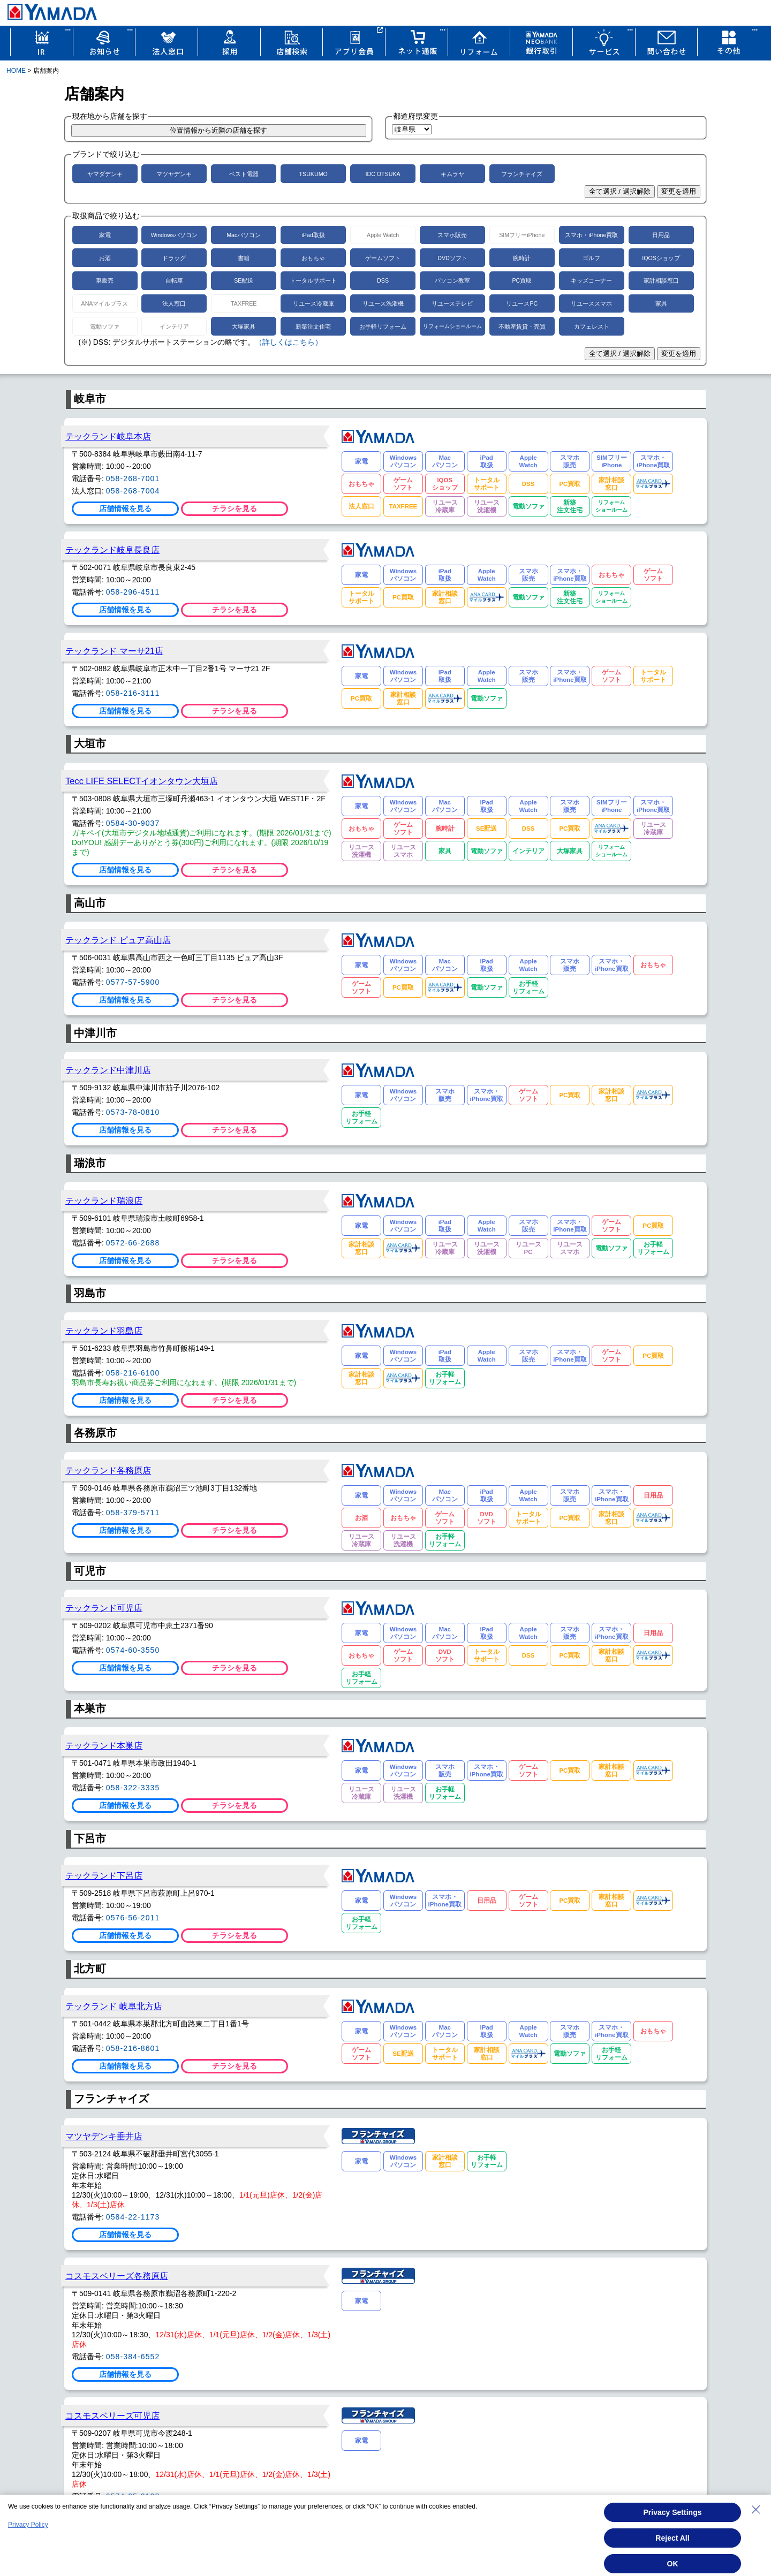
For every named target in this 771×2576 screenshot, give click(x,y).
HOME (16, 70)
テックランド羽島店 (103, 1330)
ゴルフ (591, 258)
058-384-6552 (133, 2356)
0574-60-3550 (133, 1650)
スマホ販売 (452, 235)
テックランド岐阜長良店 (112, 549)
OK (672, 2563)
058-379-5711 (133, 1512)
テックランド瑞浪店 (103, 1200)
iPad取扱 (313, 235)
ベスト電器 (244, 174)
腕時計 (522, 258)
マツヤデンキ (174, 174)
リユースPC (522, 303)
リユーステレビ (452, 303)
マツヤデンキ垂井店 (103, 2136)
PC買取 (522, 280)
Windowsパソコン (174, 235)
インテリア (174, 326)
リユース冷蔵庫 (313, 303)
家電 (105, 235)
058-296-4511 (133, 592)
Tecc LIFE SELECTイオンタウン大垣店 (141, 781)
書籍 (244, 258)
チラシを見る (234, 508)
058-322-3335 (133, 1787)
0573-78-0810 (133, 1112)
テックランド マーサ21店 (114, 651)
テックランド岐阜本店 (108, 436)
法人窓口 (174, 303)
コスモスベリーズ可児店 (112, 2415)
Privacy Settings (673, 2512)
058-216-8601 (133, 2048)
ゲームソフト (382, 258)
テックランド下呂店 (103, 1875)
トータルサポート (313, 280)
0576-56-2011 (133, 1917)
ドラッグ (174, 258)
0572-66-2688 (133, 1242)
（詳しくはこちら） (288, 342)
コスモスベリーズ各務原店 (116, 2276)
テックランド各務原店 (108, 1470)
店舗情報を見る (125, 508)
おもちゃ (313, 258)
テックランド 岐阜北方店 (113, 2006)
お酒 (105, 258)
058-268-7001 (133, 478)
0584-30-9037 (133, 823)
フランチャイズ (521, 174)
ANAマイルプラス (104, 303)
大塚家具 (243, 326)
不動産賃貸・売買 (522, 326)
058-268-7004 (133, 491)
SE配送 (243, 280)
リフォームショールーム (452, 326)
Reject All (672, 2538)
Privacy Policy (28, 2524)
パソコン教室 (452, 280)
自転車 (174, 280)
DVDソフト (452, 258)
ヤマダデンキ (105, 174)
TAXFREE (243, 303)
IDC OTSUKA (382, 174)
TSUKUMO (313, 174)
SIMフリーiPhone (522, 235)
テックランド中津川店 (108, 1070)
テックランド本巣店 (103, 1745)
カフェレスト (591, 326)
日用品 (661, 235)
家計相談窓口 (661, 280)
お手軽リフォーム (382, 326)
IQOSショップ (661, 258)
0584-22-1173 (133, 2217)
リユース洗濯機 (383, 303)
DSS (383, 280)
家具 (661, 303)
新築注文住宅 (313, 326)
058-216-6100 (133, 1373)
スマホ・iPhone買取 (591, 235)
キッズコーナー (591, 280)
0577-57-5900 (133, 982)
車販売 (105, 280)
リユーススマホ (591, 303)
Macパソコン (243, 235)
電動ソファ (104, 326)
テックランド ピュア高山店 (118, 940)
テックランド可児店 (103, 1608)
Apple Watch (383, 235)
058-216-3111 (133, 693)
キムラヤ (452, 174)
